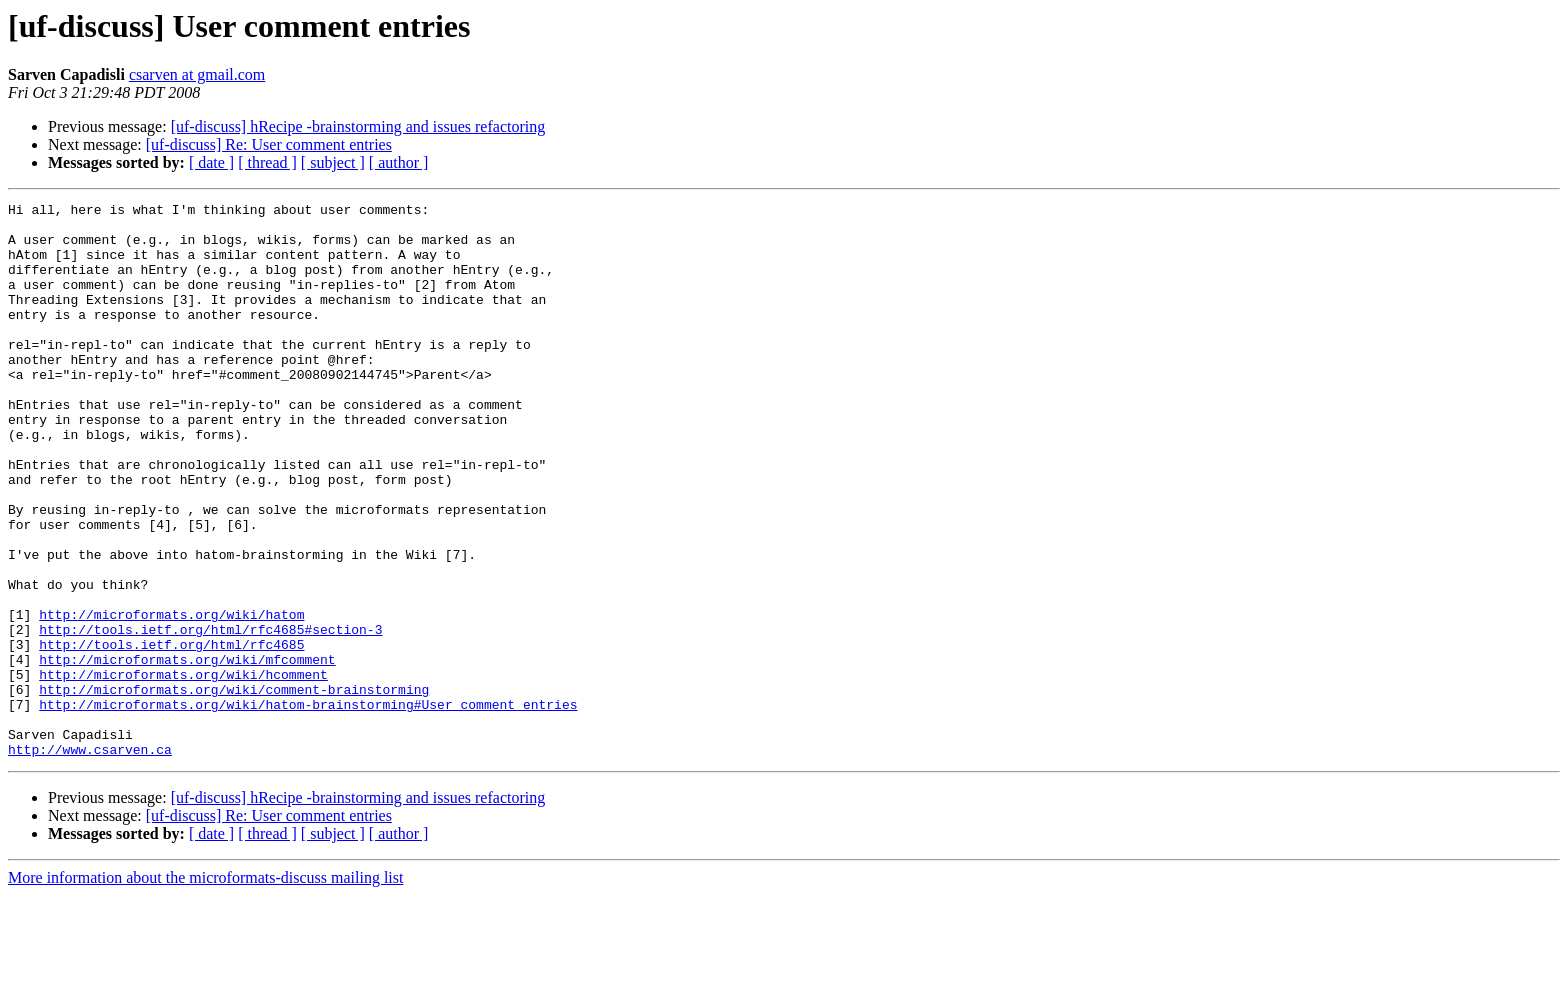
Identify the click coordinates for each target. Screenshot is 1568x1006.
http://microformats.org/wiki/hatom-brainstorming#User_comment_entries (308, 806)
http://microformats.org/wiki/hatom (171, 698)
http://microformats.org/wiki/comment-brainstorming (234, 788)
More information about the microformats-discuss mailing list (205, 988)
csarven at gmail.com (197, 74)
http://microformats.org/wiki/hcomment (183, 770)
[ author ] (399, 162)
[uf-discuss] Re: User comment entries (269, 144)
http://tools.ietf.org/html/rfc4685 (171, 734)
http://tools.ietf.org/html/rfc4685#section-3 (210, 716)
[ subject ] (333, 162)
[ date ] (211, 162)
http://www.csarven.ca (90, 860)
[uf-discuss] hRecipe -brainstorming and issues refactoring (358, 126)
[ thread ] (267, 162)
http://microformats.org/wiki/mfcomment (187, 752)
